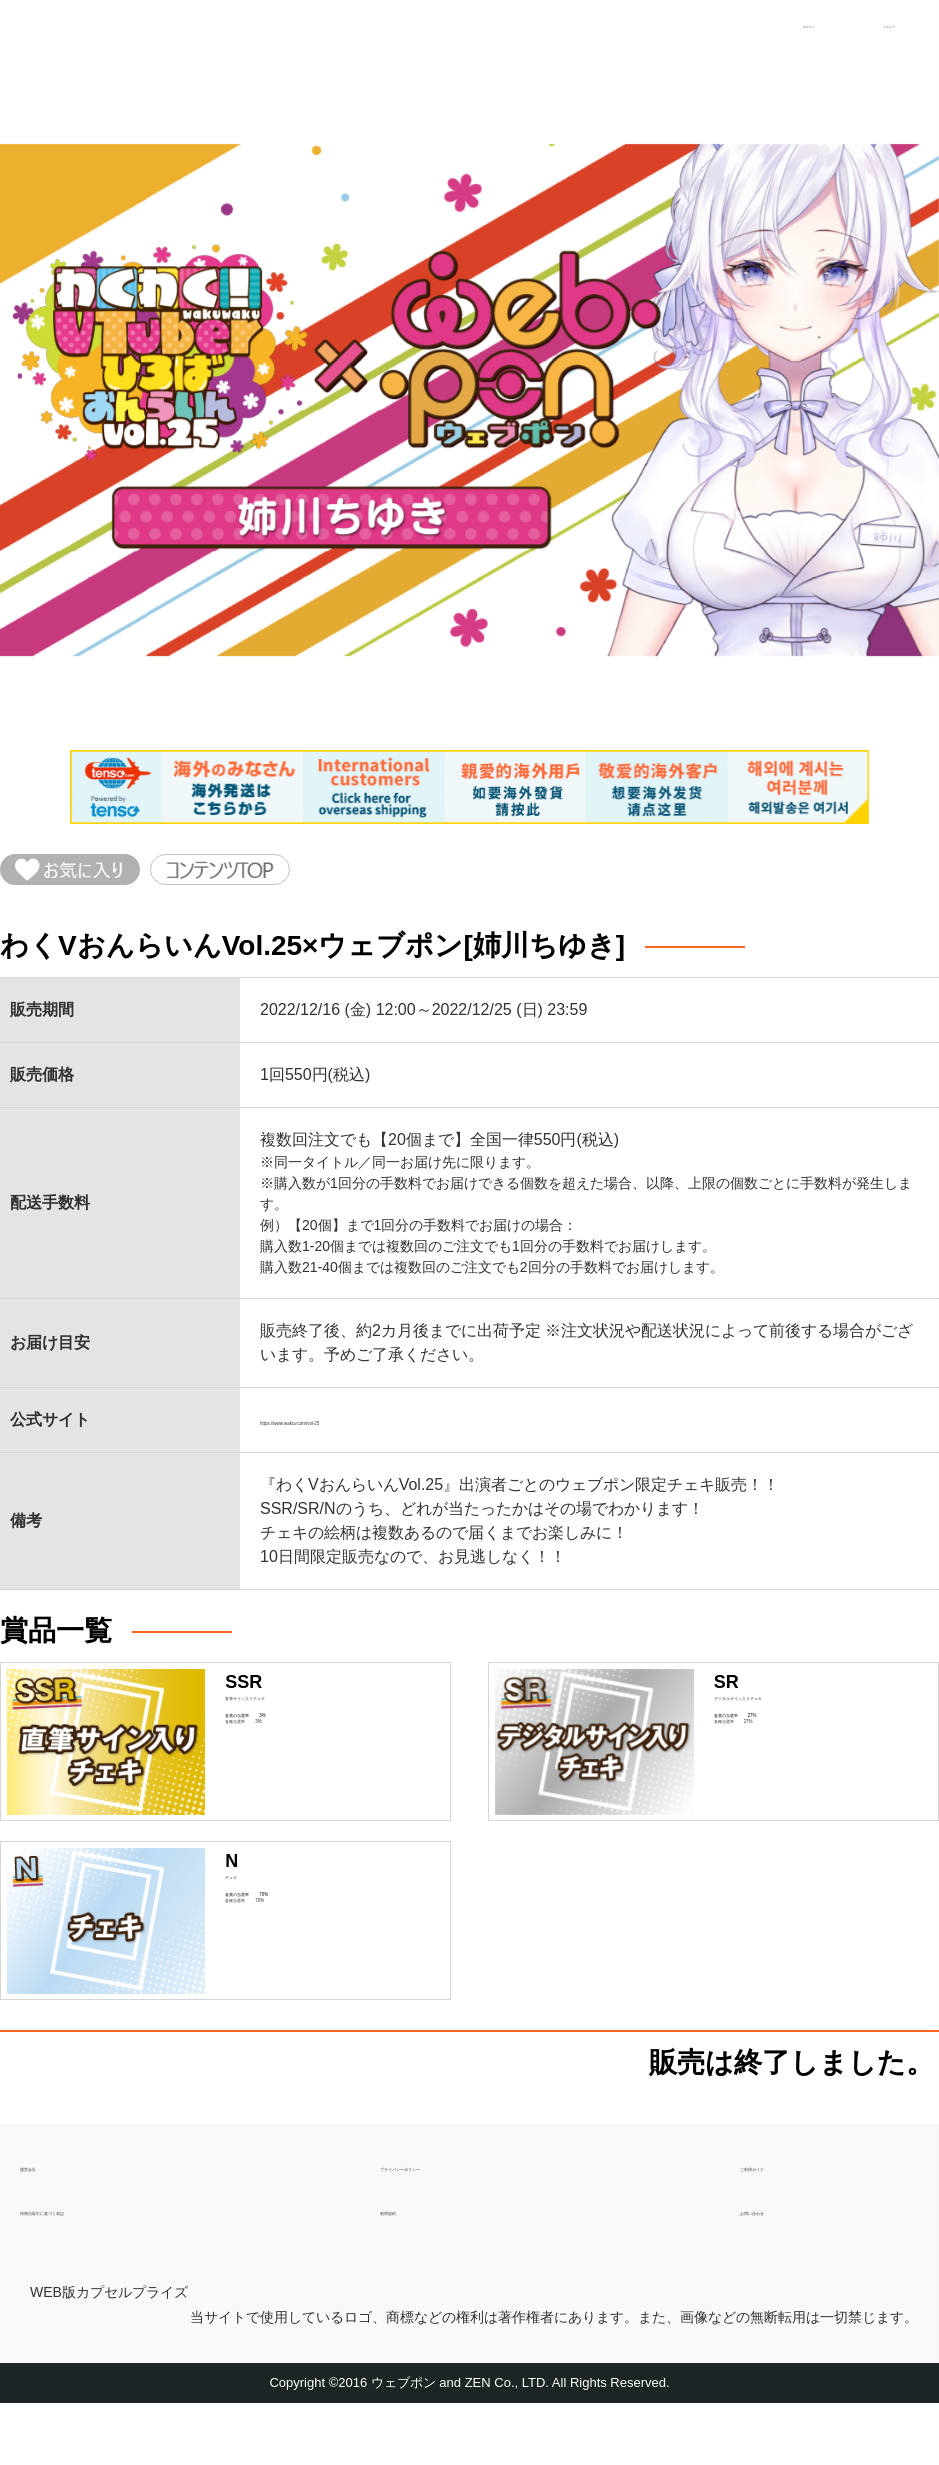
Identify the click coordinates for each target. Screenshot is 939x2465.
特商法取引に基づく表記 (108, 2262)
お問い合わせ (788, 2262)
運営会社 (52, 2218)
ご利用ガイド (788, 2218)
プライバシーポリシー (460, 2218)
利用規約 (412, 2262)
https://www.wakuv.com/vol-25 (366, 1436)
